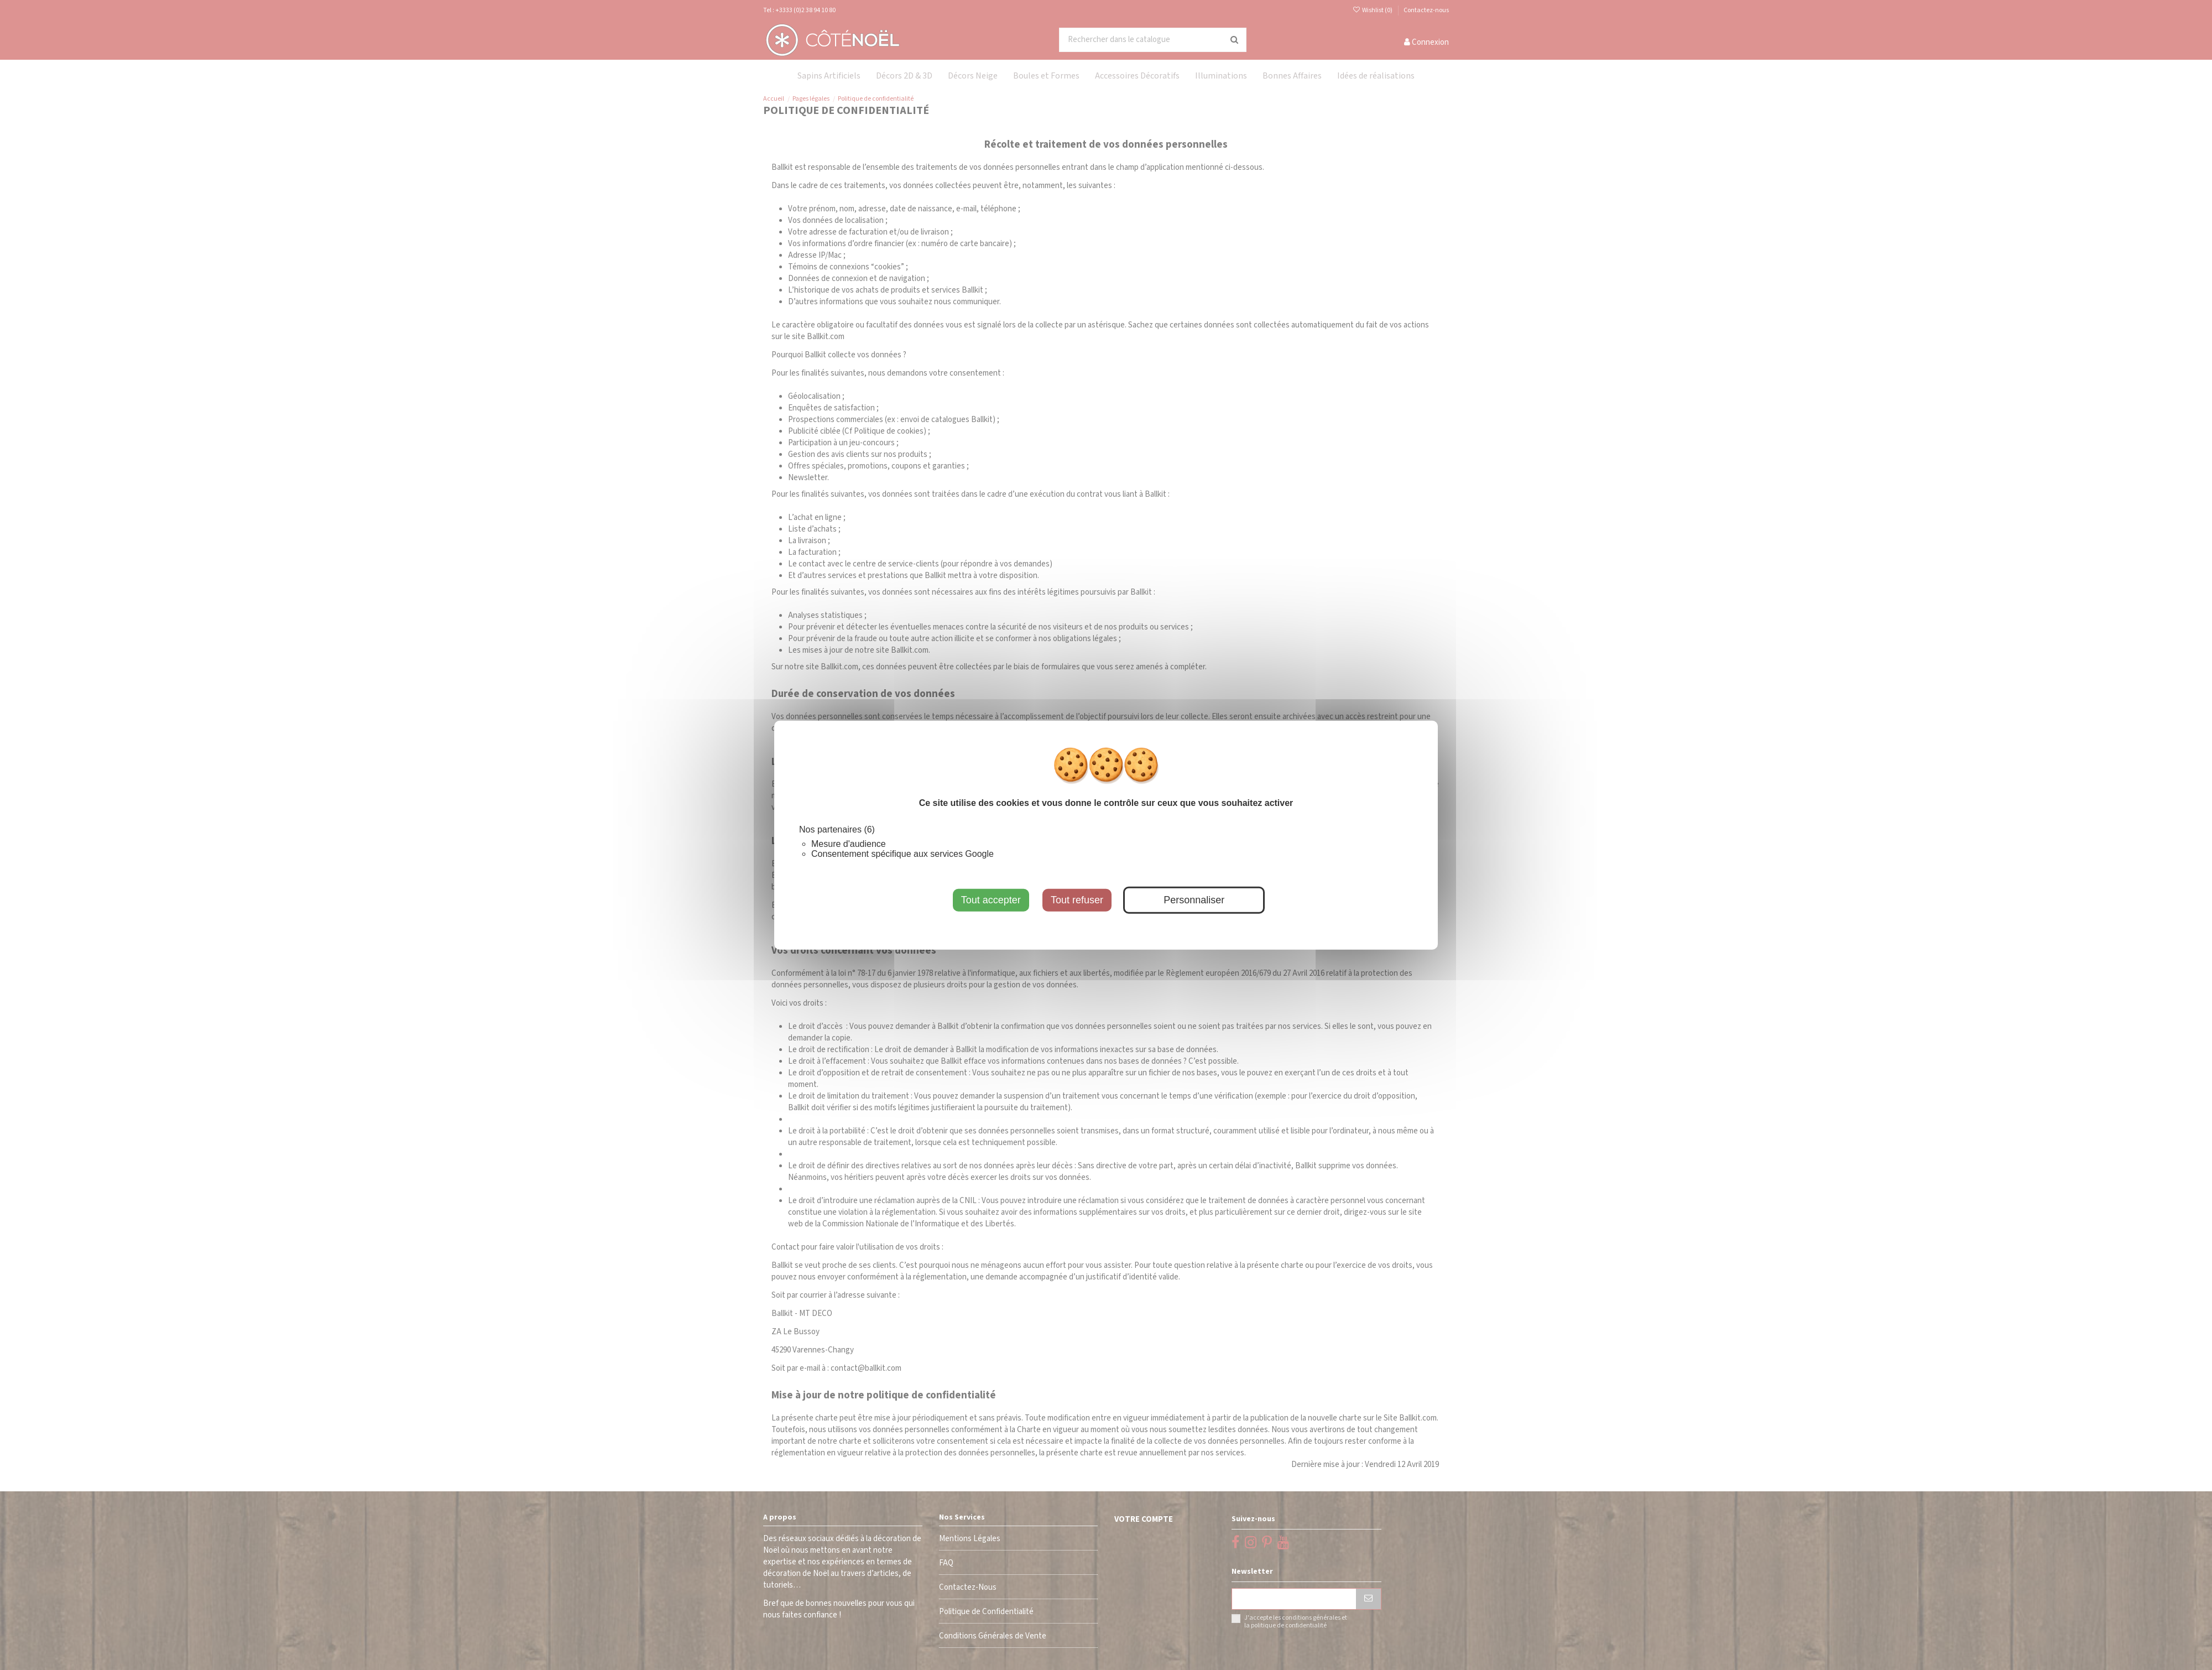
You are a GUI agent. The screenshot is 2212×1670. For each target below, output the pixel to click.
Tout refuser (1077, 899)
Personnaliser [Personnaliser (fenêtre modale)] (1194, 899)
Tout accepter (991, 899)
